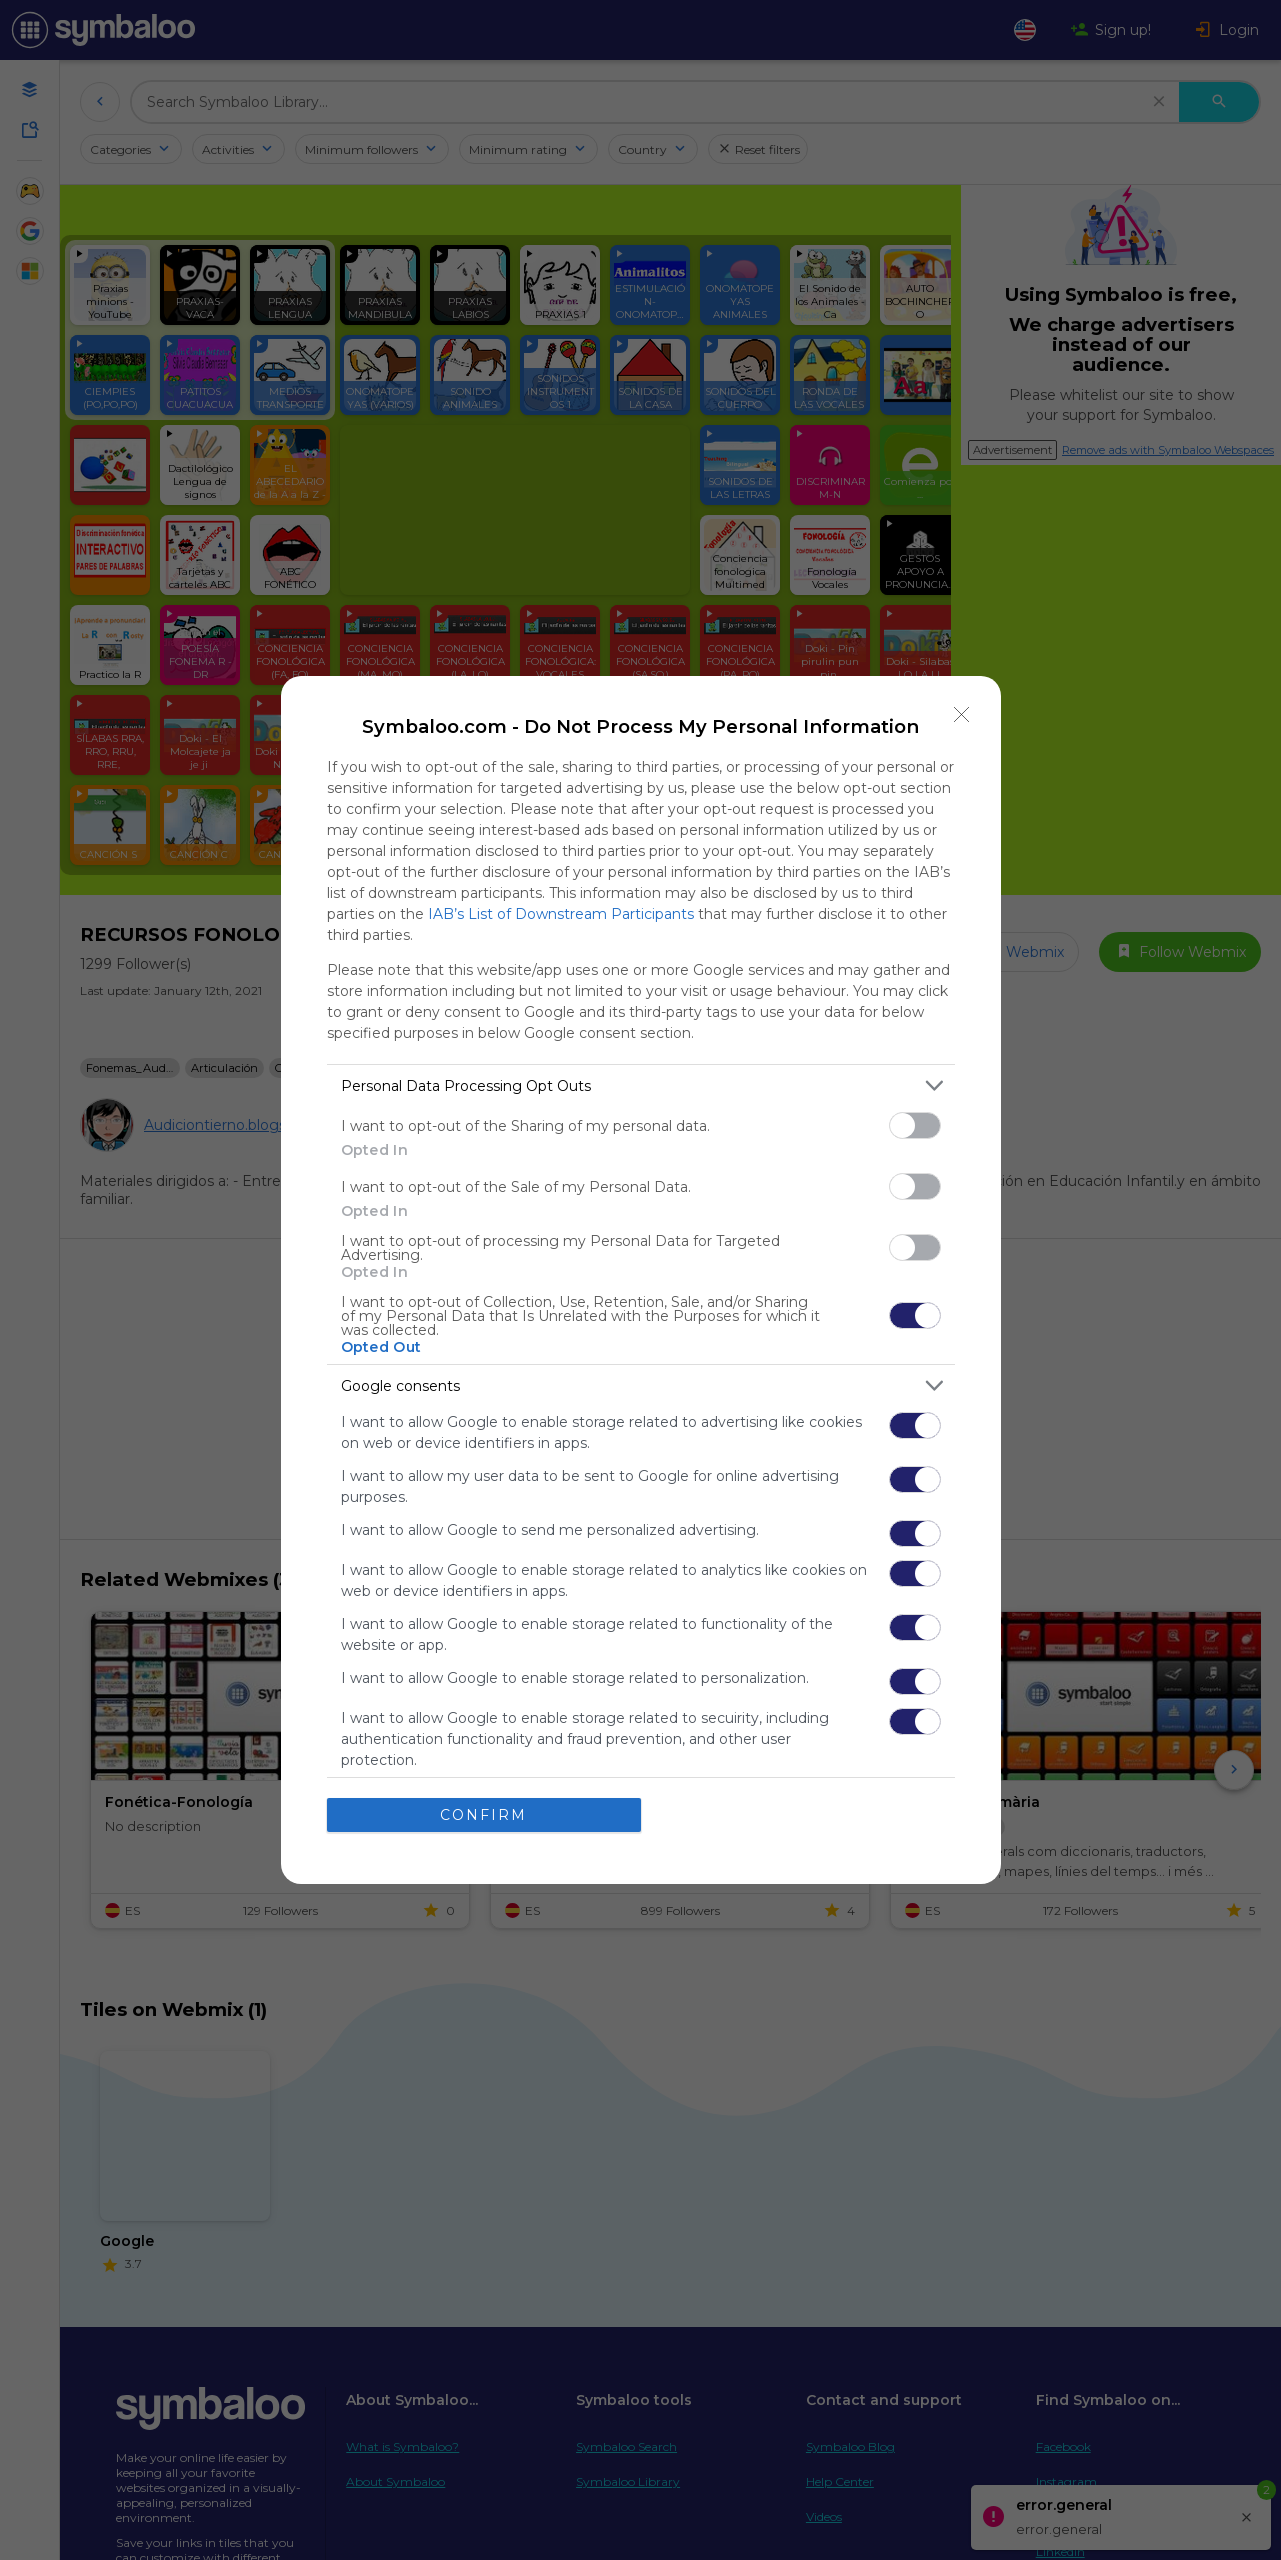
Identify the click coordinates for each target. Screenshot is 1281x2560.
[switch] (915, 1125)
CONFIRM (483, 1814)
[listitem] (641, 1085)
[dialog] (641, 1280)
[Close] (962, 715)
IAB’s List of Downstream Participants (561, 914)
